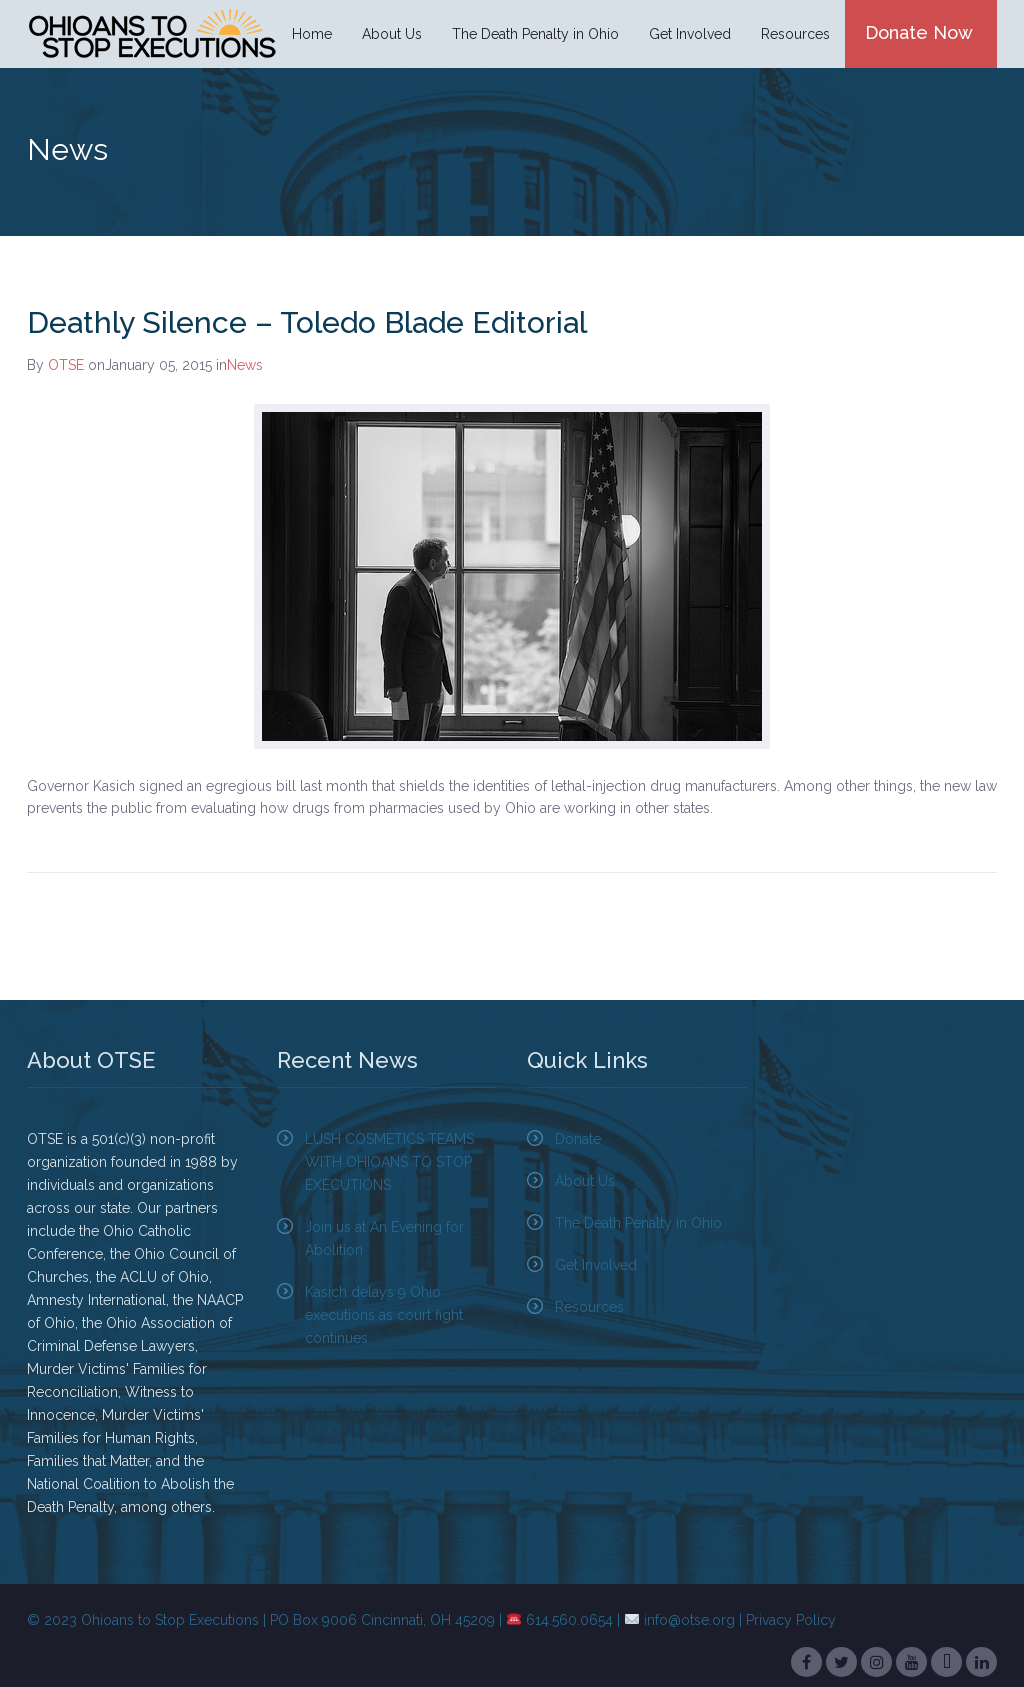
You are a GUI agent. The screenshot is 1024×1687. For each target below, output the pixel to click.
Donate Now (919, 32)
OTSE (66, 365)
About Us (392, 34)
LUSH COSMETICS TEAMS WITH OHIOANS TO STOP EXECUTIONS (389, 1162)
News (245, 365)
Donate (578, 1139)
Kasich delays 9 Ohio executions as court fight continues (384, 1315)
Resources (795, 34)
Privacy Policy (791, 1620)
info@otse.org (689, 1620)
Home (312, 34)
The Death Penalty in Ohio (535, 34)
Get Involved (690, 34)
